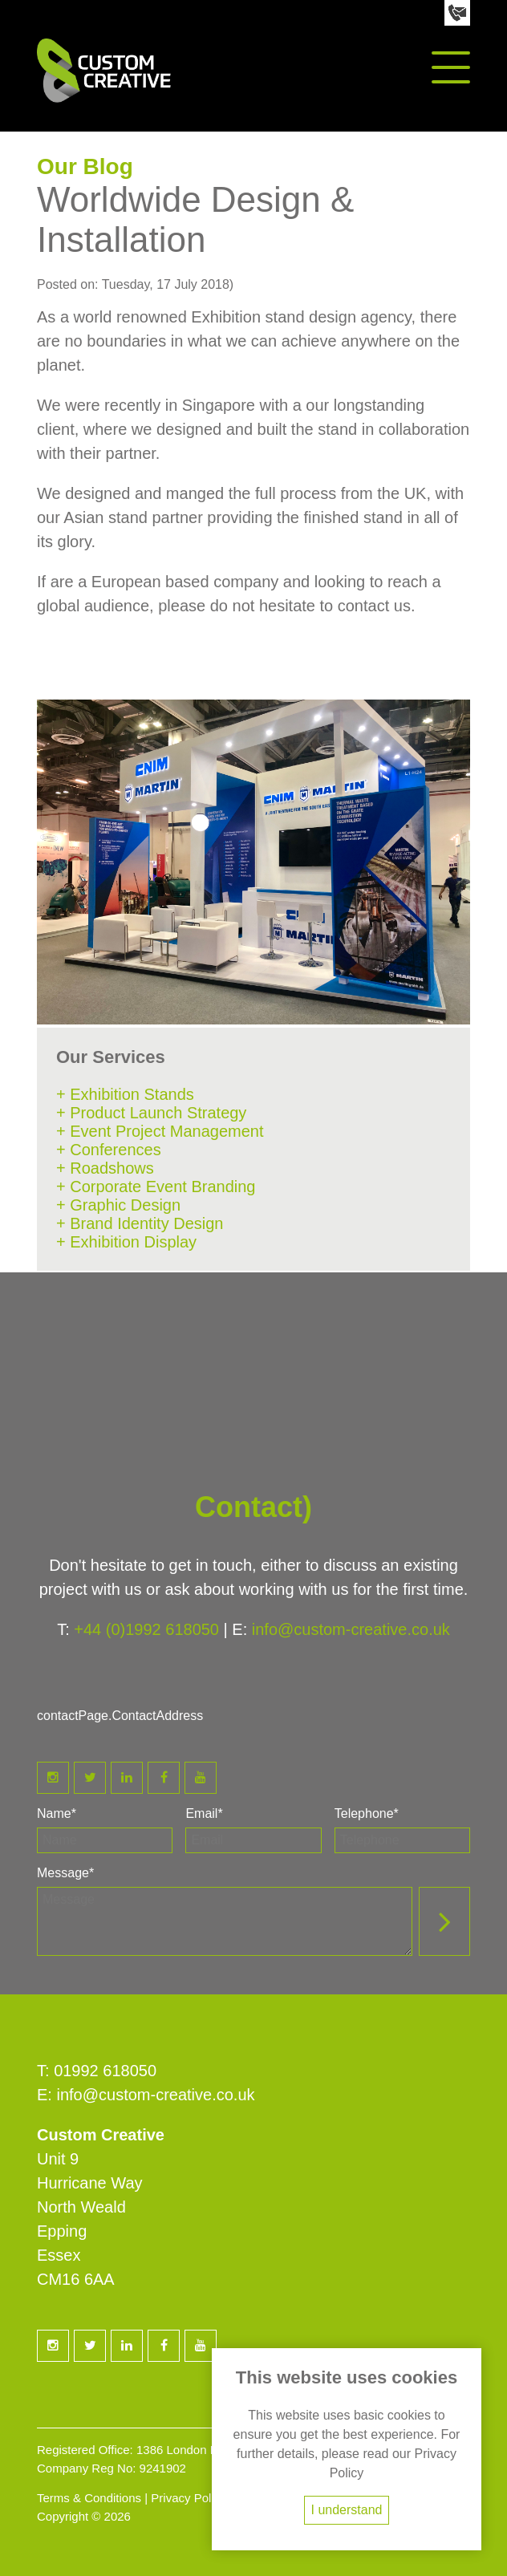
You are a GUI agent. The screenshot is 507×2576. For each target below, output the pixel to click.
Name (56, 1813)
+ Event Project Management (159, 1131)
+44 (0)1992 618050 (146, 1629)
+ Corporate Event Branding (156, 1186)
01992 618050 (105, 2070)
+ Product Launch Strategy (151, 1113)
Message (65, 1873)
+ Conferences (108, 1149)
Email (203, 1813)
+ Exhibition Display (126, 1242)
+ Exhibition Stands (125, 1094)
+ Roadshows (105, 1168)
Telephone (367, 1813)
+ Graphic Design (118, 1205)
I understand (347, 2510)
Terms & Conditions (89, 2498)
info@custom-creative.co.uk (351, 1629)
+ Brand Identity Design (139, 1223)
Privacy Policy (188, 2498)
